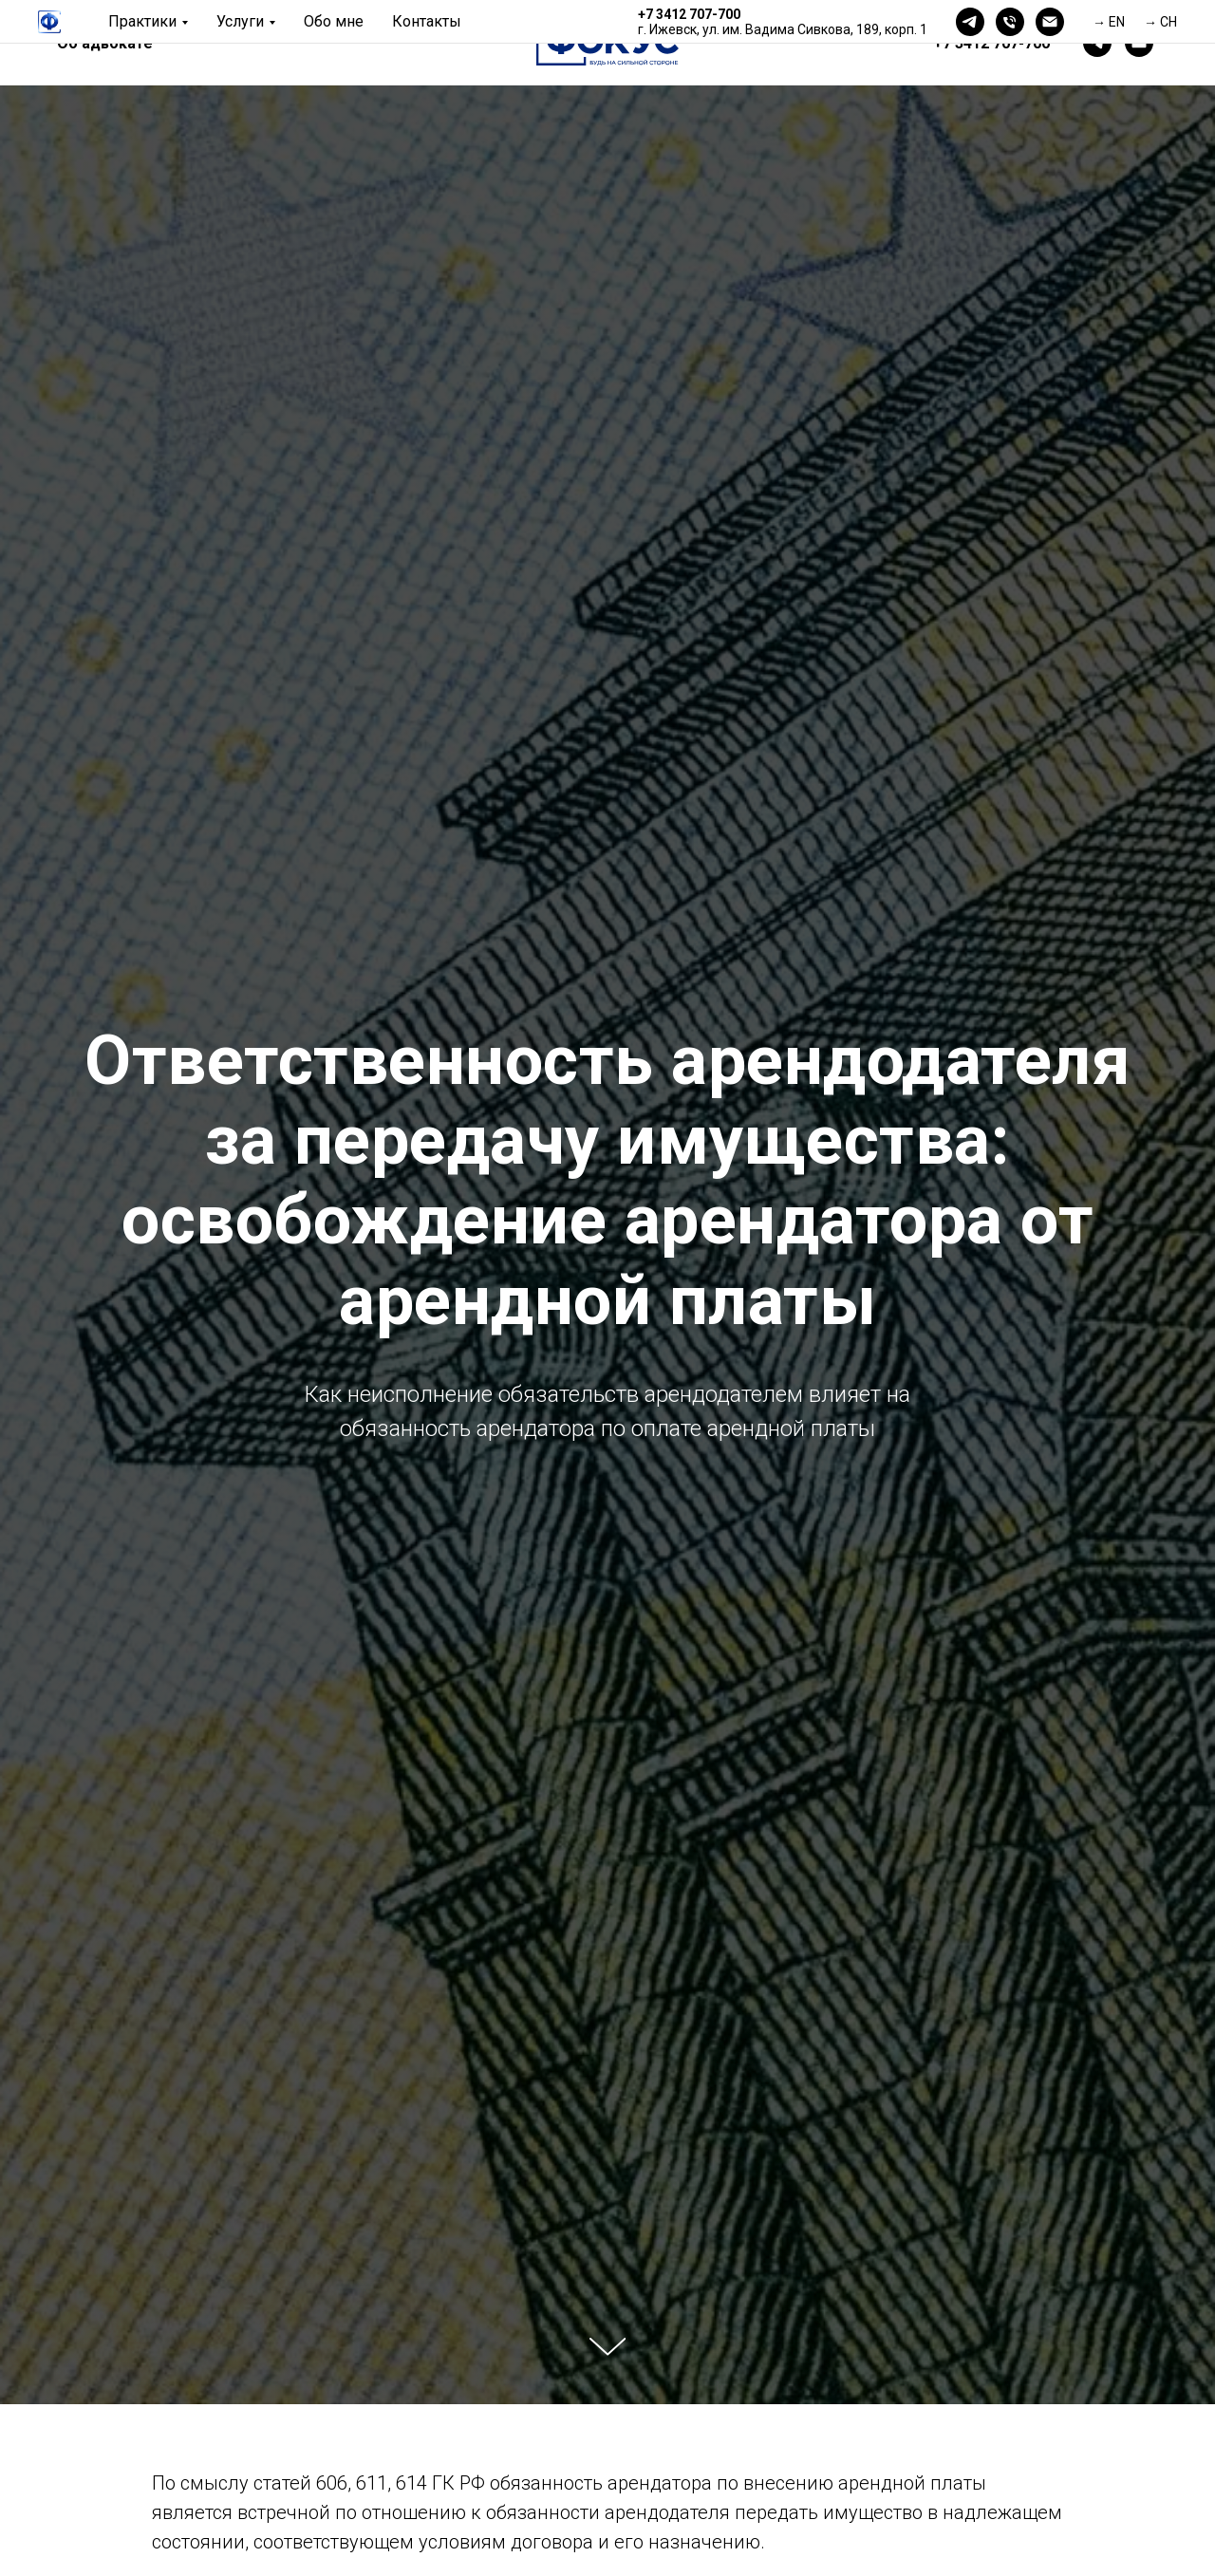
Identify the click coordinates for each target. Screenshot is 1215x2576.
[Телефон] (1010, 22)
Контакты (426, 21)
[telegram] (970, 22)
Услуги (240, 21)
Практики (142, 21)
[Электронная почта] (1050, 22)
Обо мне (334, 21)
